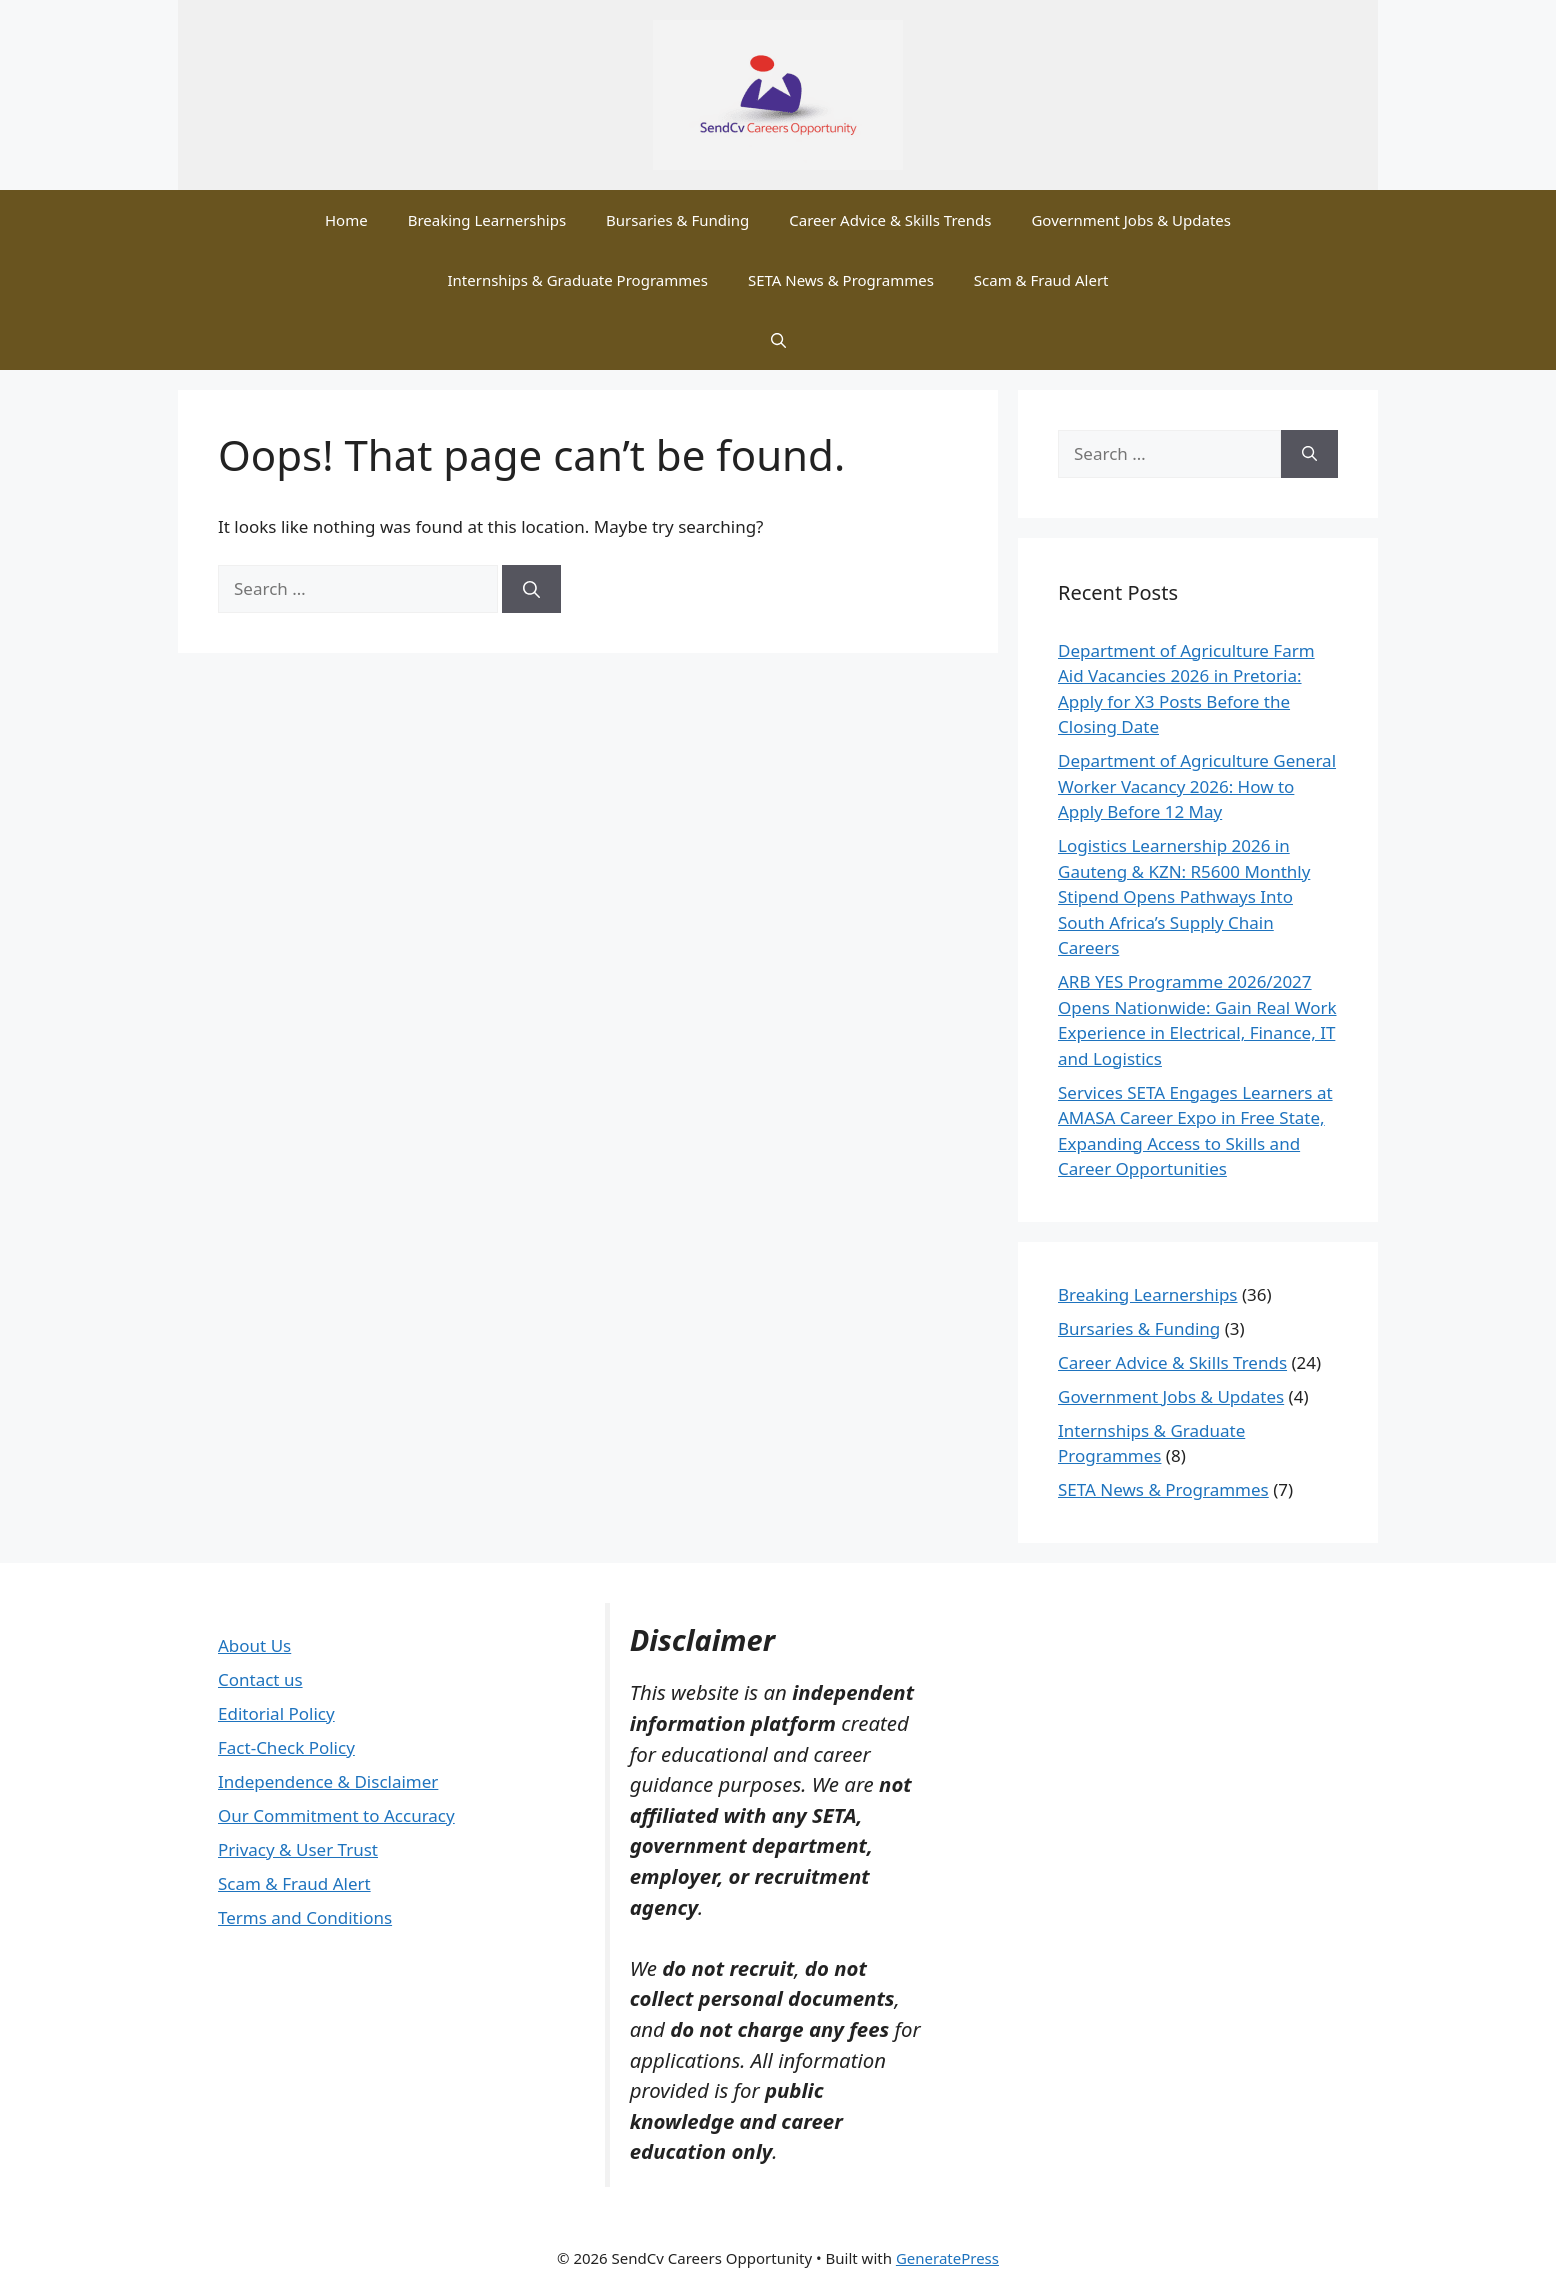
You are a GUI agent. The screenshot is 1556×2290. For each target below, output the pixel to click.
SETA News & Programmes (841, 280)
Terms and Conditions (305, 1917)
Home (346, 220)
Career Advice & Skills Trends (890, 220)
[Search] (531, 589)
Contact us (260, 1679)
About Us (254, 1645)
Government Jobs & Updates (1131, 220)
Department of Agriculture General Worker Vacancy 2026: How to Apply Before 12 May (1197, 786)
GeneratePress (947, 2258)
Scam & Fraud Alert (1041, 280)
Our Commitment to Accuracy (336, 1815)
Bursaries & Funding (677, 220)
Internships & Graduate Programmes (577, 280)
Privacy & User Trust (298, 1849)
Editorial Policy (276, 1713)
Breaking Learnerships (487, 220)
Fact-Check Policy (286, 1747)
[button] (778, 340)
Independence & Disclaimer (328, 1781)
